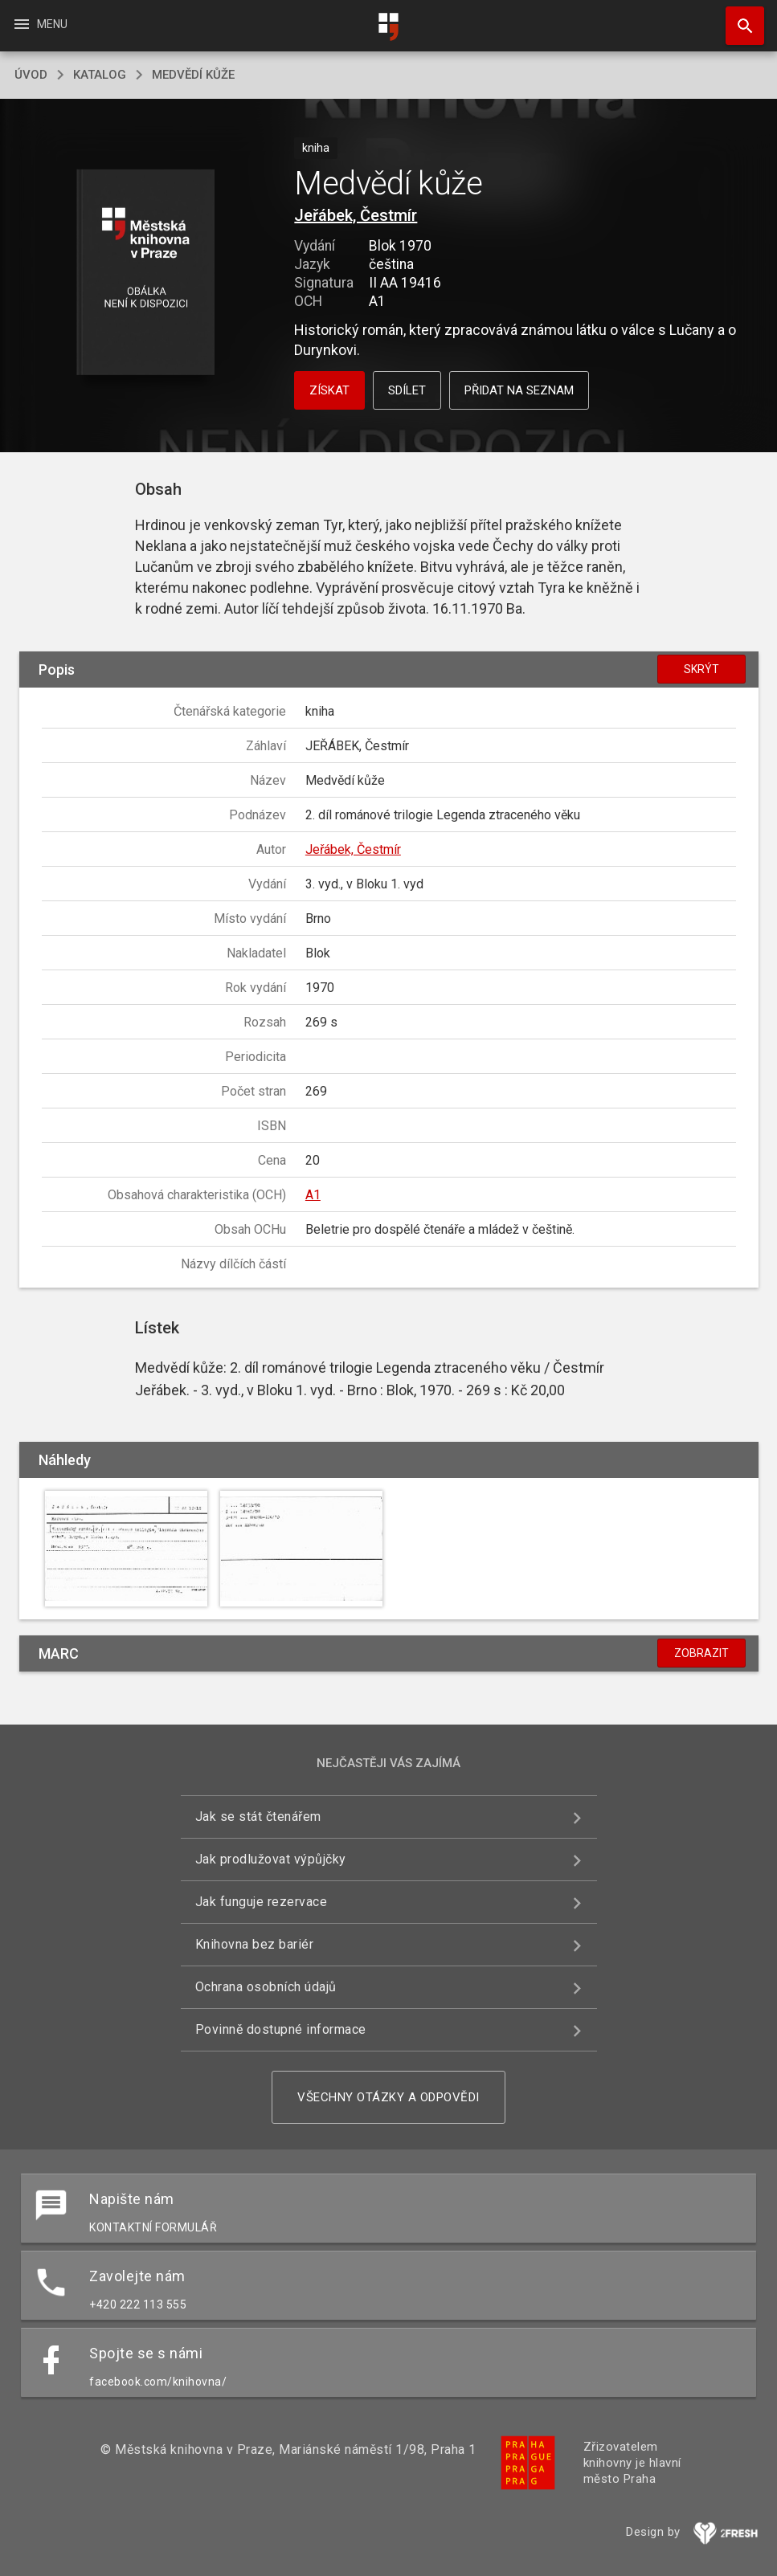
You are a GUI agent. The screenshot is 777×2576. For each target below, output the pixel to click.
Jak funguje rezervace (261, 1901)
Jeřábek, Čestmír (355, 215)
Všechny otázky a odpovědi (388, 2097)
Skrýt (701, 669)
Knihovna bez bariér (254, 1944)
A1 (313, 1194)
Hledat (737, 17)
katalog (99, 74)
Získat (329, 390)
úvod (30, 74)
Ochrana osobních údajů (266, 1986)
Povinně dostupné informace (280, 2029)
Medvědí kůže (193, 74)
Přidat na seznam (519, 390)
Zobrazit (701, 1653)
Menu (39, 24)
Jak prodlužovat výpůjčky (270, 1859)
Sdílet (407, 390)
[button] (146, 273)
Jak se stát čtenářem (258, 1816)
